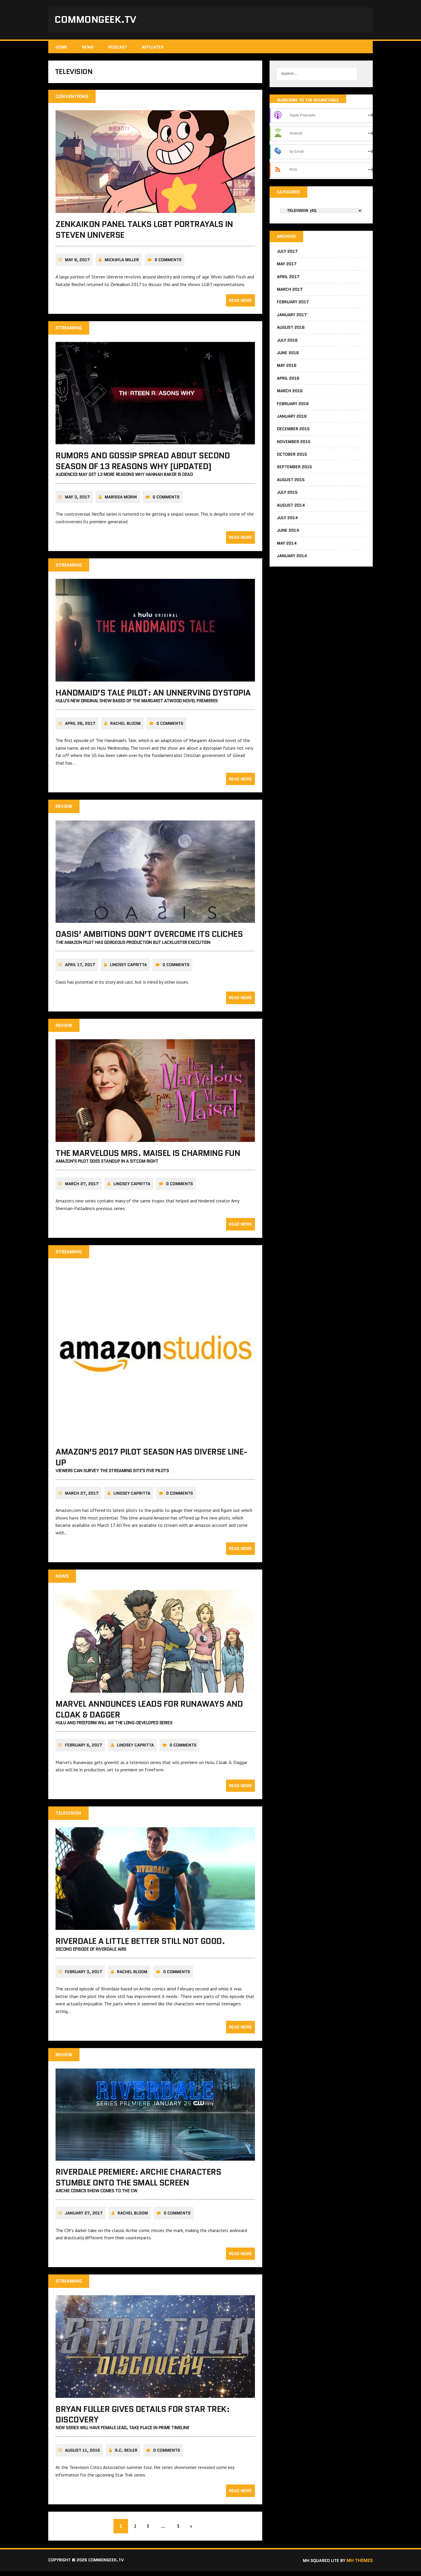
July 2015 (287, 495)
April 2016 (288, 381)
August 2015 (291, 482)
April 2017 (288, 279)
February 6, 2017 (83, 1750)
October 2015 (292, 457)
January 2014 (292, 559)
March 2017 (290, 292)
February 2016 (293, 406)
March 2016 (290, 394)
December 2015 (293, 432)
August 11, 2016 (82, 2455)
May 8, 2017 (77, 264)
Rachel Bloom (125, 728)
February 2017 (293, 305)
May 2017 (286, 267)
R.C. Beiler (126, 2455)
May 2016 (286, 368)
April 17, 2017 (80, 969)
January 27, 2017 (84, 2218)
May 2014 (287, 546)
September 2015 (294, 470)
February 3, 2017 (83, 1976)
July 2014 (287, 521)
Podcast (117, 48)
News (88, 48)
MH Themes (359, 2564)
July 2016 (287, 343)
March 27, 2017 (82, 1188)
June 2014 (288, 533)
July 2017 (287, 254)
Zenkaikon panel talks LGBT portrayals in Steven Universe (144, 234)
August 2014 (291, 508)
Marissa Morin (121, 501)
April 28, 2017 (80, 728)
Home (61, 48)
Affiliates (152, 48)
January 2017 (292, 317)
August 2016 (291, 330)
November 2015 (293, 444)
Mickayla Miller (122, 264)
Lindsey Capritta (128, 969)
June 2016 (288, 355)
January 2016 (292, 419)
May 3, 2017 (77, 501)
